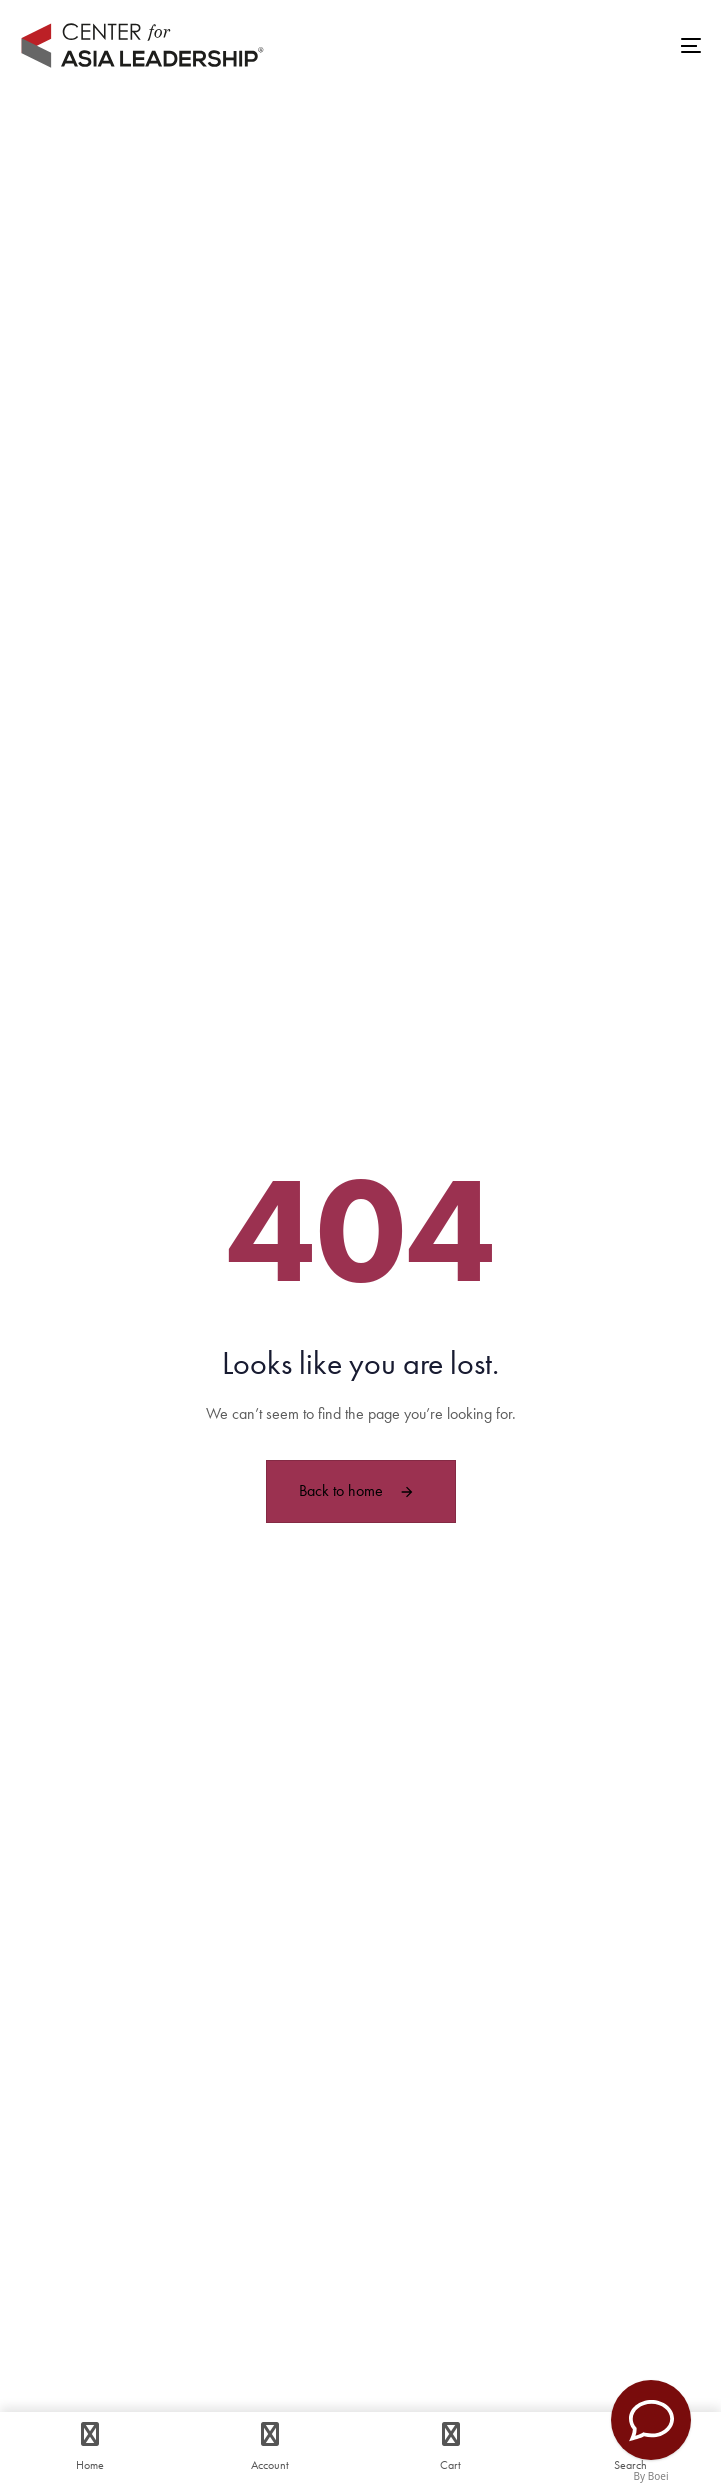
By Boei (651, 2476)
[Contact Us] (651, 2420)
